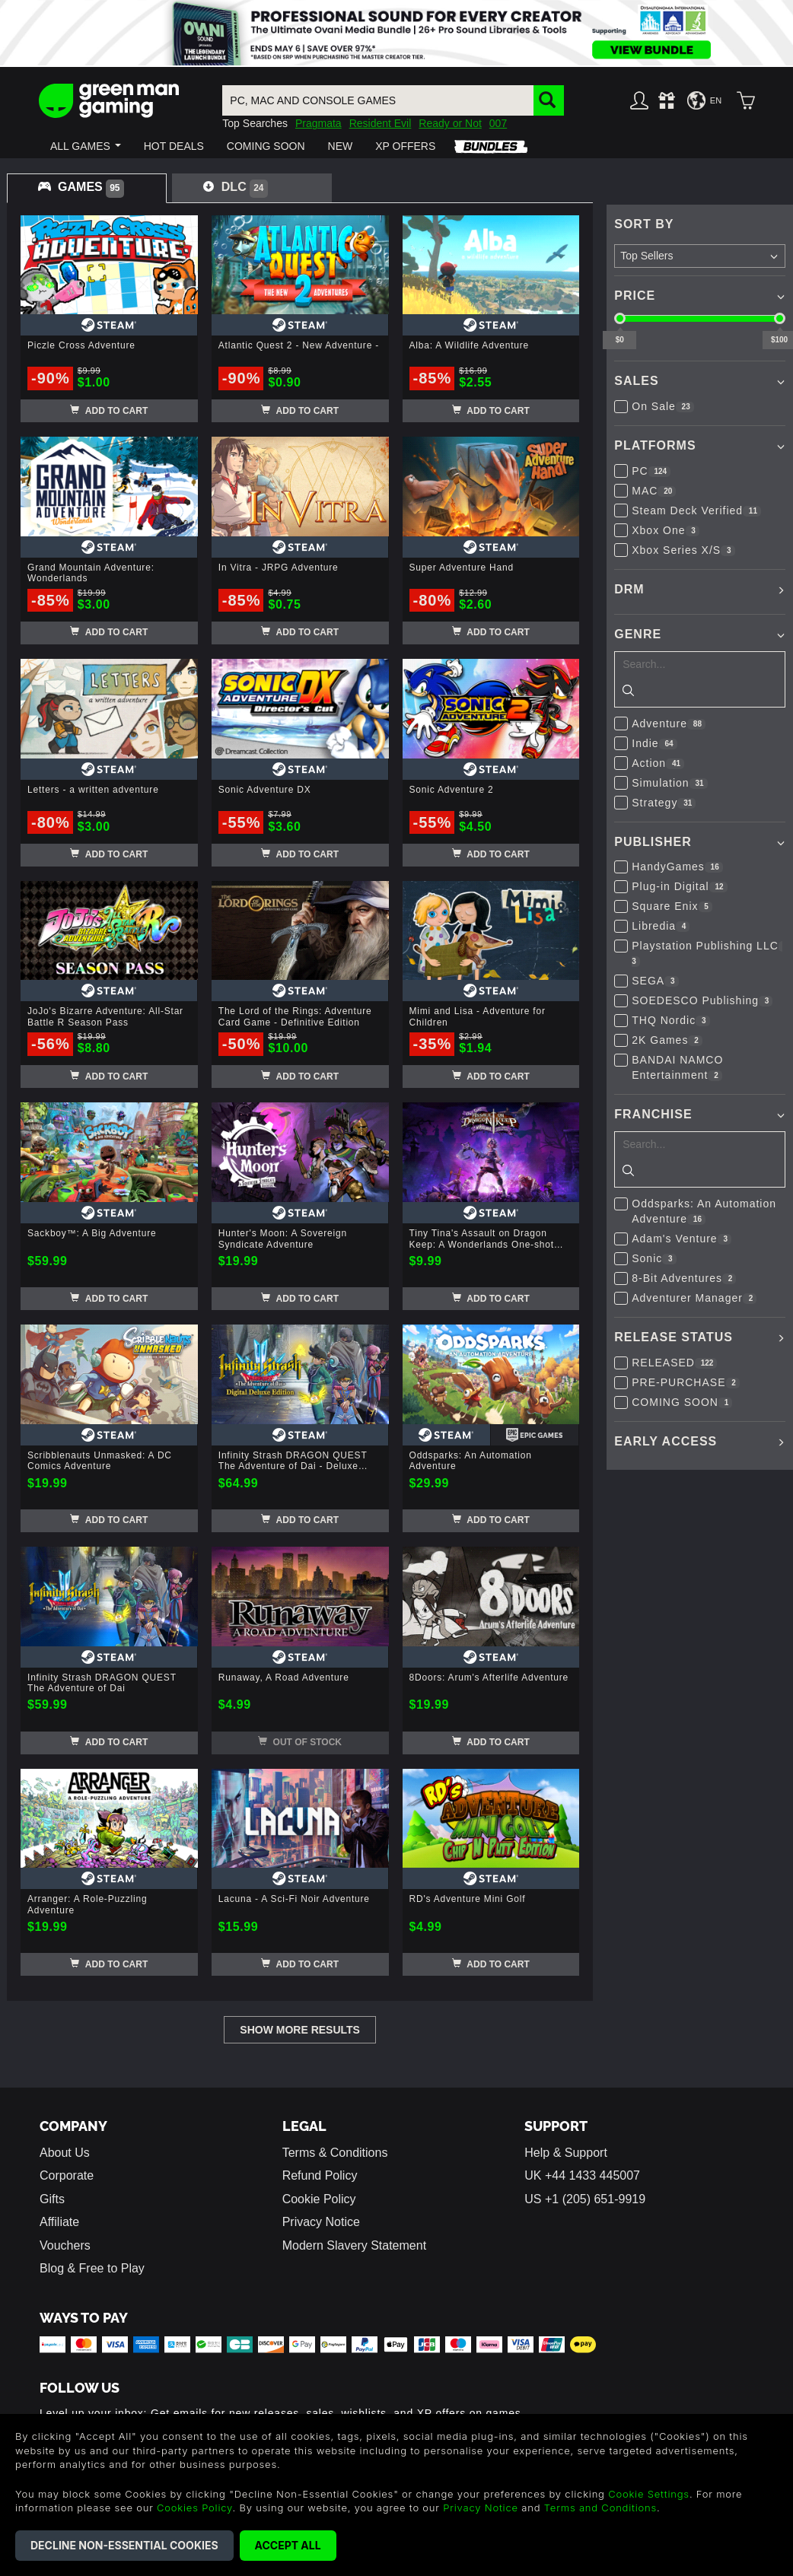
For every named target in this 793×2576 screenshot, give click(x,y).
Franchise (653, 1114)
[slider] (620, 318)
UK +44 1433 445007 (582, 2175)
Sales (636, 380)
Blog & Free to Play (92, 2268)
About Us (65, 2152)
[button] (85, 146)
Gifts (52, 2199)
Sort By (644, 224)
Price (634, 295)
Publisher (652, 841)
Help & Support (565, 2152)
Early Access (665, 1441)
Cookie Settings (648, 2494)
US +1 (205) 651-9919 (584, 2199)
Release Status (673, 1337)
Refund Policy (320, 2175)
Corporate (67, 2175)
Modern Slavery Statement (354, 2245)
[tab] (87, 187)
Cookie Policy (319, 2199)
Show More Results (300, 2030)
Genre (637, 634)
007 (498, 123)
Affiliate (59, 2221)
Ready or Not (450, 123)
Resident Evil (380, 123)
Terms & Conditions (335, 2152)
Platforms (655, 445)
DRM (629, 589)
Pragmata (318, 123)
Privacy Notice (321, 2221)
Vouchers (65, 2245)
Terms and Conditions (600, 2507)
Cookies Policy (194, 2507)
